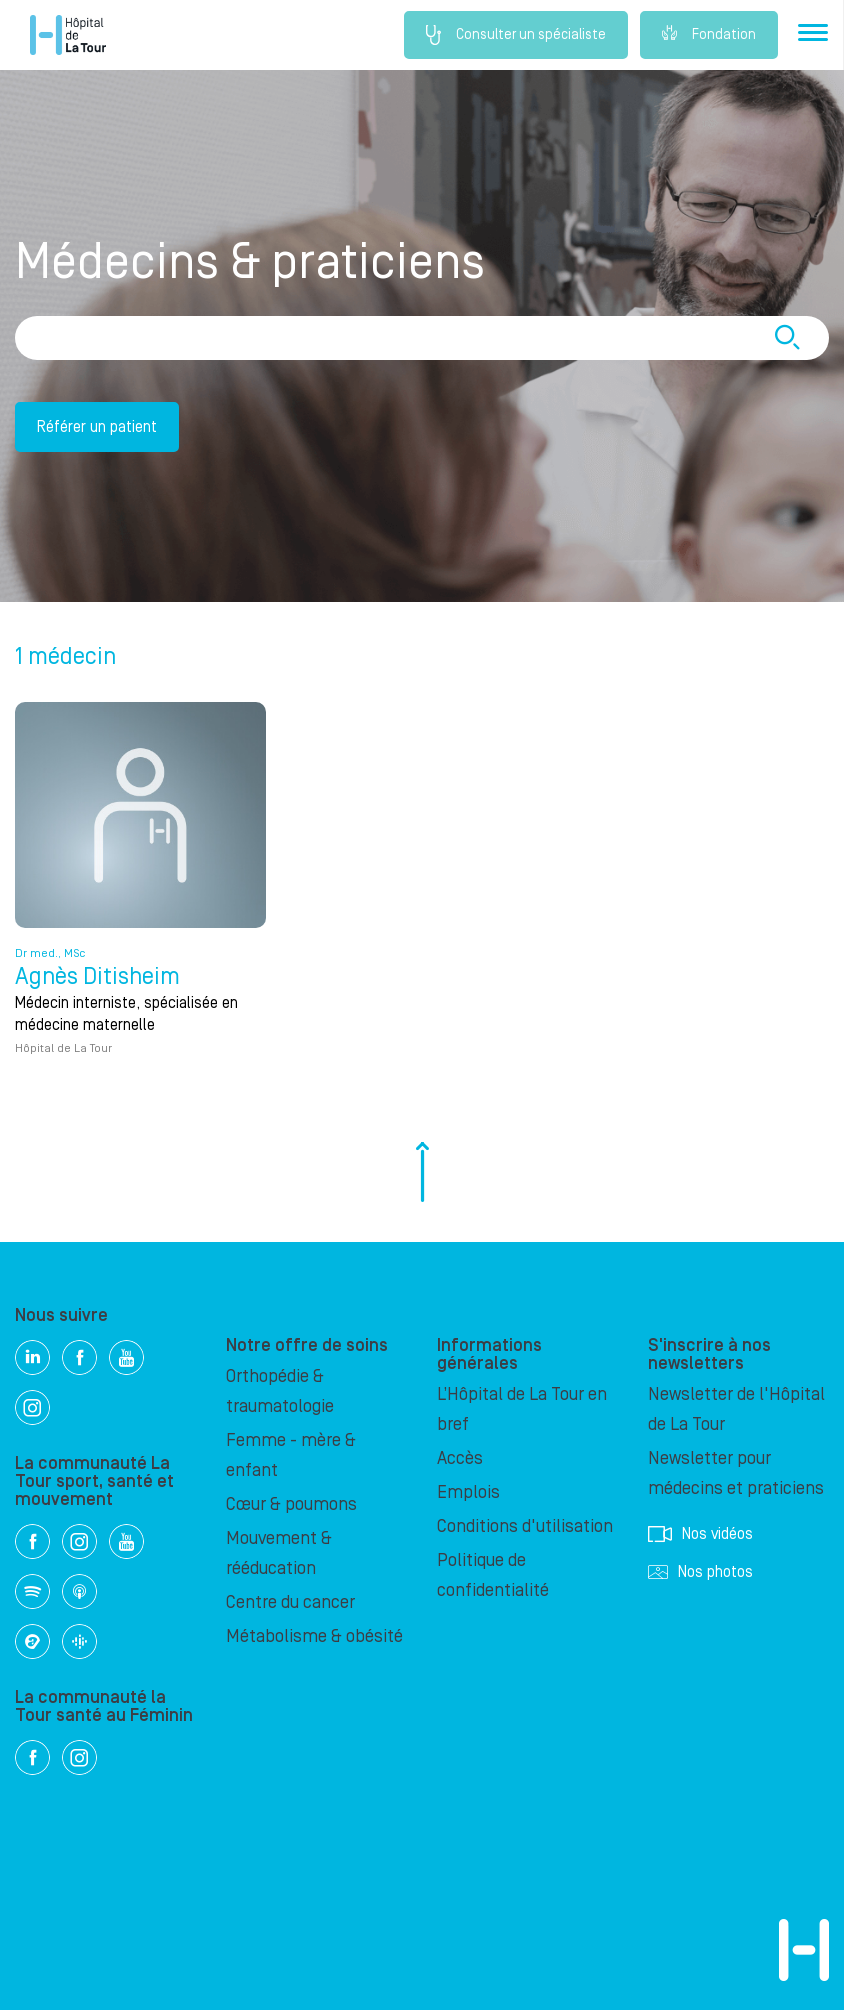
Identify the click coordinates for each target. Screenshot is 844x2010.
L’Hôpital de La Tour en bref (522, 1409)
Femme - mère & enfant (291, 1455)
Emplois (468, 1492)
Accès (460, 1458)
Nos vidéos (700, 1534)
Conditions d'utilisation (525, 1526)
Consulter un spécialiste (516, 35)
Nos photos (700, 1572)
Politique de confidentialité (493, 1575)
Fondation (709, 35)
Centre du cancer (290, 1602)
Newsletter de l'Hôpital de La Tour (736, 1409)
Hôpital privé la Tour (68, 35)
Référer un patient (97, 427)
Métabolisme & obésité (314, 1636)
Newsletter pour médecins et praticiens (736, 1473)
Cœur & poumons (291, 1504)
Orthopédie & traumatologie (280, 1391)
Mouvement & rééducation (279, 1553)
